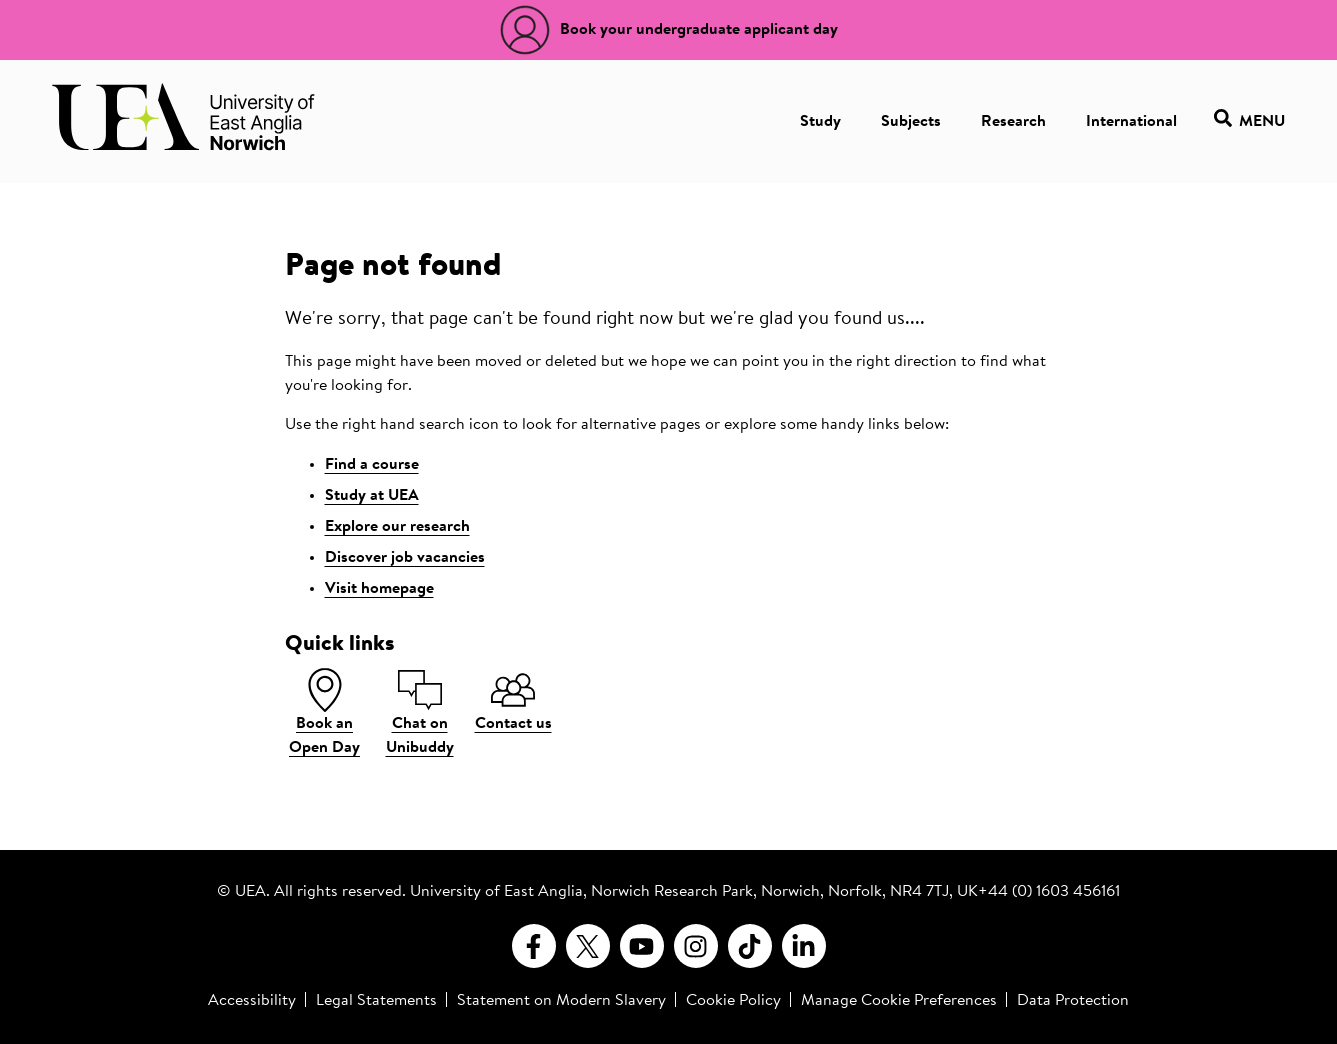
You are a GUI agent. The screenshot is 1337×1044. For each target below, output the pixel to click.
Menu (1249, 121)
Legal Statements (376, 1001)
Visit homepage (379, 589)
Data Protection (1073, 1001)
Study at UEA (372, 496)
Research (1013, 122)
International (1131, 122)
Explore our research (397, 527)
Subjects (911, 122)
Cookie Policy (733, 1001)
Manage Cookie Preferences (899, 1001)
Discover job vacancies (405, 558)
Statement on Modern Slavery (561, 1001)
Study (820, 122)
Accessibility (252, 1001)
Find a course (372, 465)
